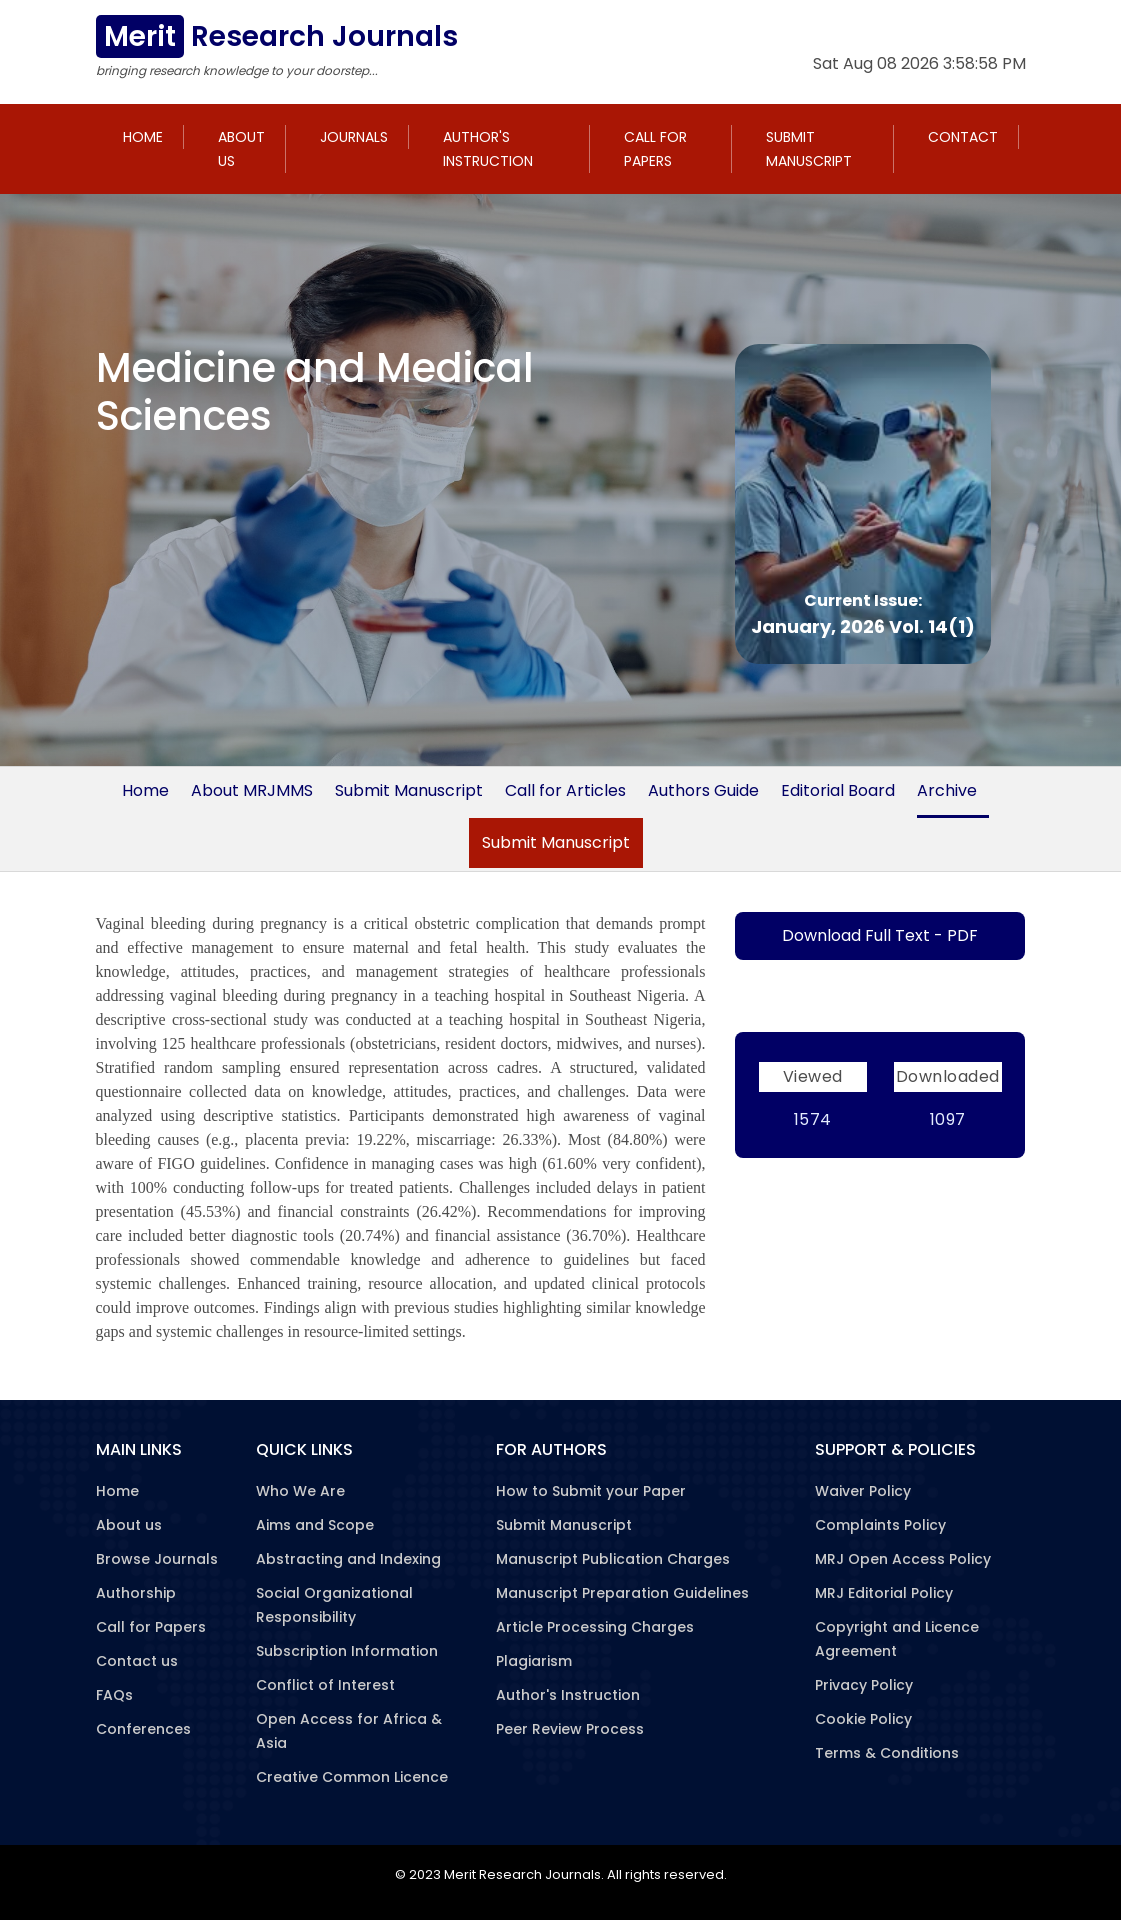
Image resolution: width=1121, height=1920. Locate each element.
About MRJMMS (252, 790)
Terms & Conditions (887, 1753)
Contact (963, 137)
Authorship (136, 1593)
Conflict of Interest (325, 1685)
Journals (354, 137)
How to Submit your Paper (591, 1491)
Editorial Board (838, 790)
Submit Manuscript (809, 149)
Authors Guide (703, 790)
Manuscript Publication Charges (613, 1559)
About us (241, 149)
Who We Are (300, 1491)
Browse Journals (157, 1559)
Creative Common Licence (352, 1777)
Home (143, 137)
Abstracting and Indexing (348, 1559)
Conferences (143, 1729)
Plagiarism (534, 1661)
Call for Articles (565, 790)
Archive (947, 790)
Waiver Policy (863, 1491)
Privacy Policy (864, 1685)
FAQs (114, 1695)
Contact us (137, 1661)
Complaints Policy (880, 1525)
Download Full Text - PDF (880, 935)
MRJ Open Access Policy (903, 1559)
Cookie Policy (863, 1719)
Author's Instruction (488, 149)
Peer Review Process (570, 1729)
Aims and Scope (315, 1525)
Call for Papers (655, 149)
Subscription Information (347, 1651)
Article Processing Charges (595, 1627)
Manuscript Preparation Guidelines (622, 1593)
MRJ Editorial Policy (884, 1593)
